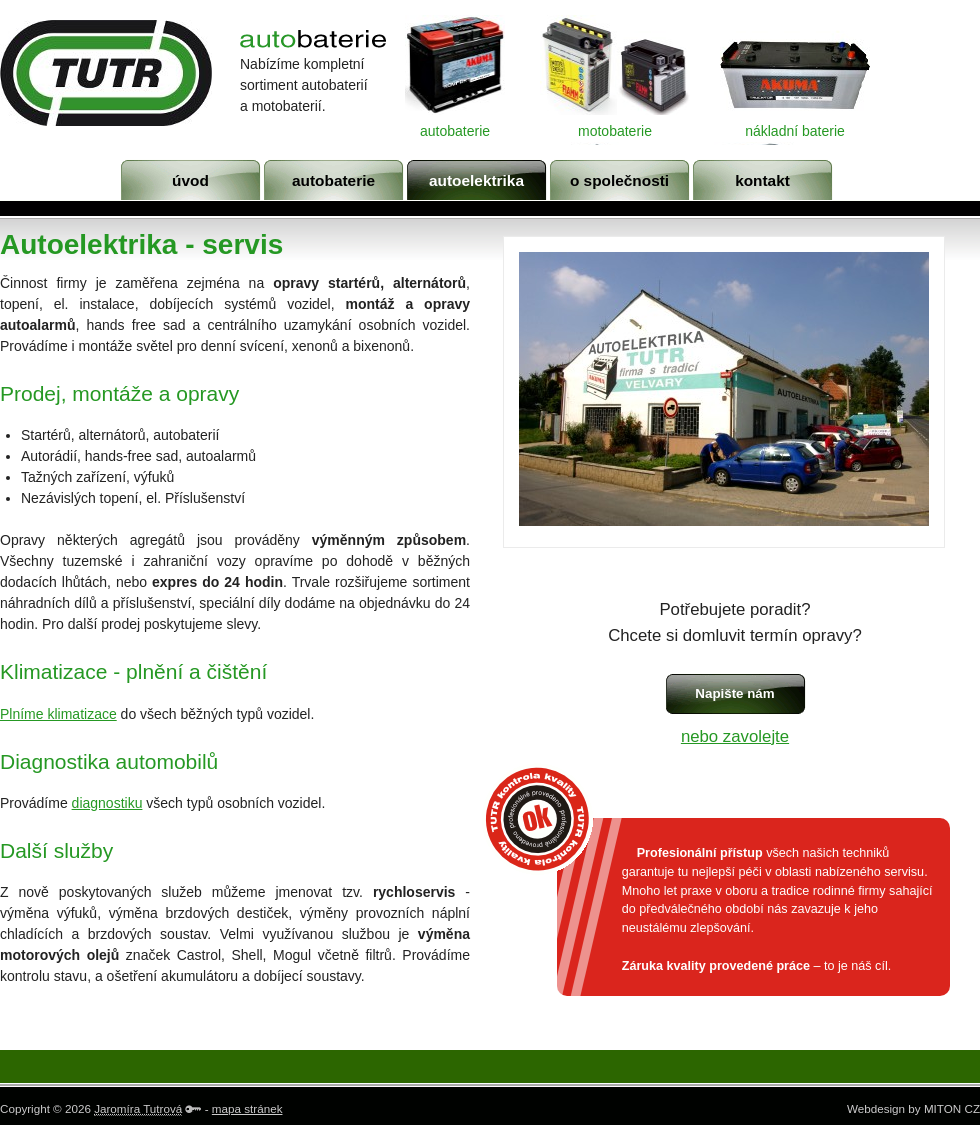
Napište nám (734, 693)
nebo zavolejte (735, 736)
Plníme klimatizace (58, 714)
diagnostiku (107, 803)
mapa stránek (247, 1108)
